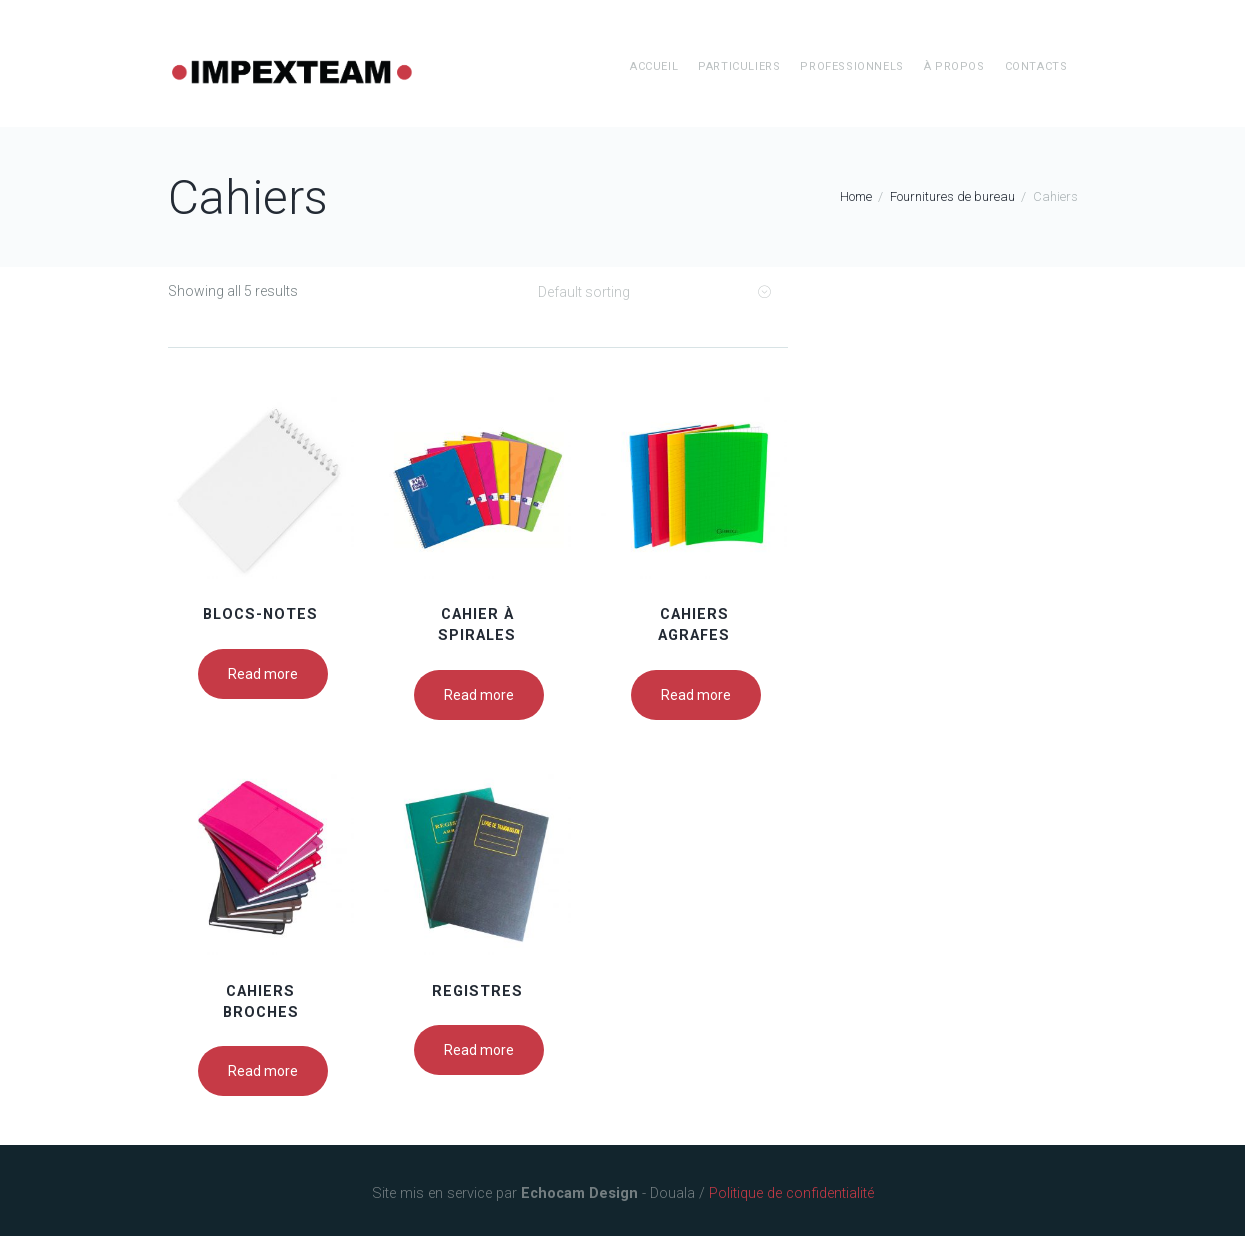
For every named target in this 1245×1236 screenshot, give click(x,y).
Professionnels (851, 66)
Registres (477, 991)
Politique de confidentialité (791, 1193)
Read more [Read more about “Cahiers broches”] (263, 1071)
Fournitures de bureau (952, 196)
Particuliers (739, 66)
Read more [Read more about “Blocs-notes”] (263, 674)
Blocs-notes (260, 614)
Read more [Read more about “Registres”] (479, 1050)
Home (856, 196)
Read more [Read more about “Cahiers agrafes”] (696, 695)
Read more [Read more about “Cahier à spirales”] (479, 695)
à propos (954, 66)
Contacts (1036, 66)
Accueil (654, 66)
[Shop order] (653, 292)
